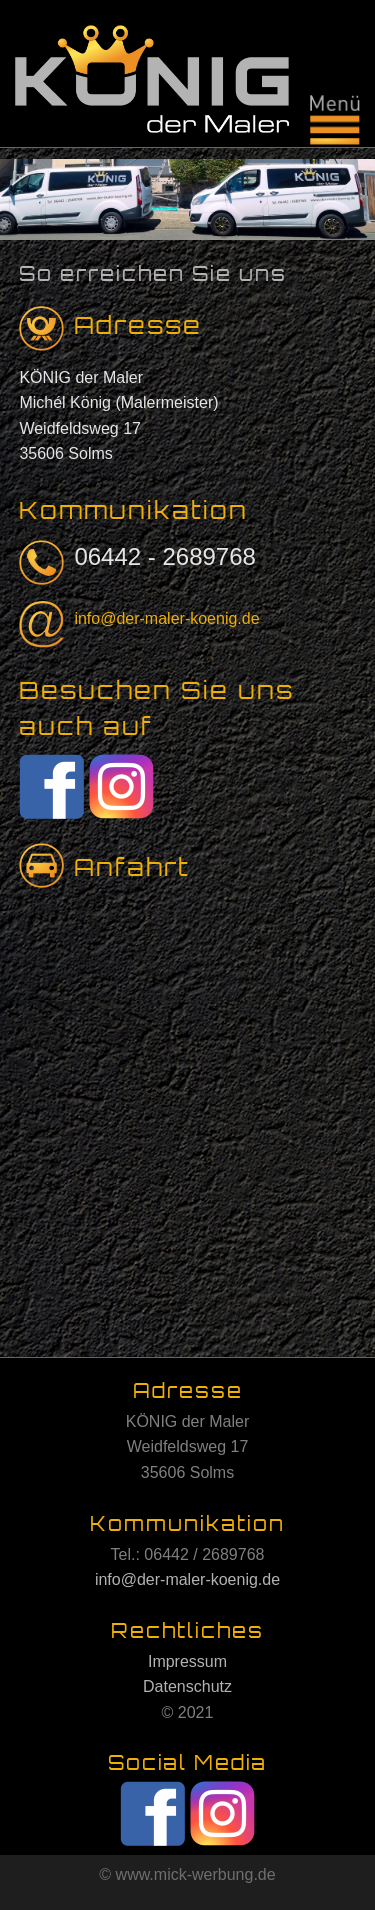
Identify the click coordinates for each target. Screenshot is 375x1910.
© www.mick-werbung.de (187, 1874)
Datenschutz (187, 1686)
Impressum (187, 1661)
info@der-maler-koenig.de (166, 618)
